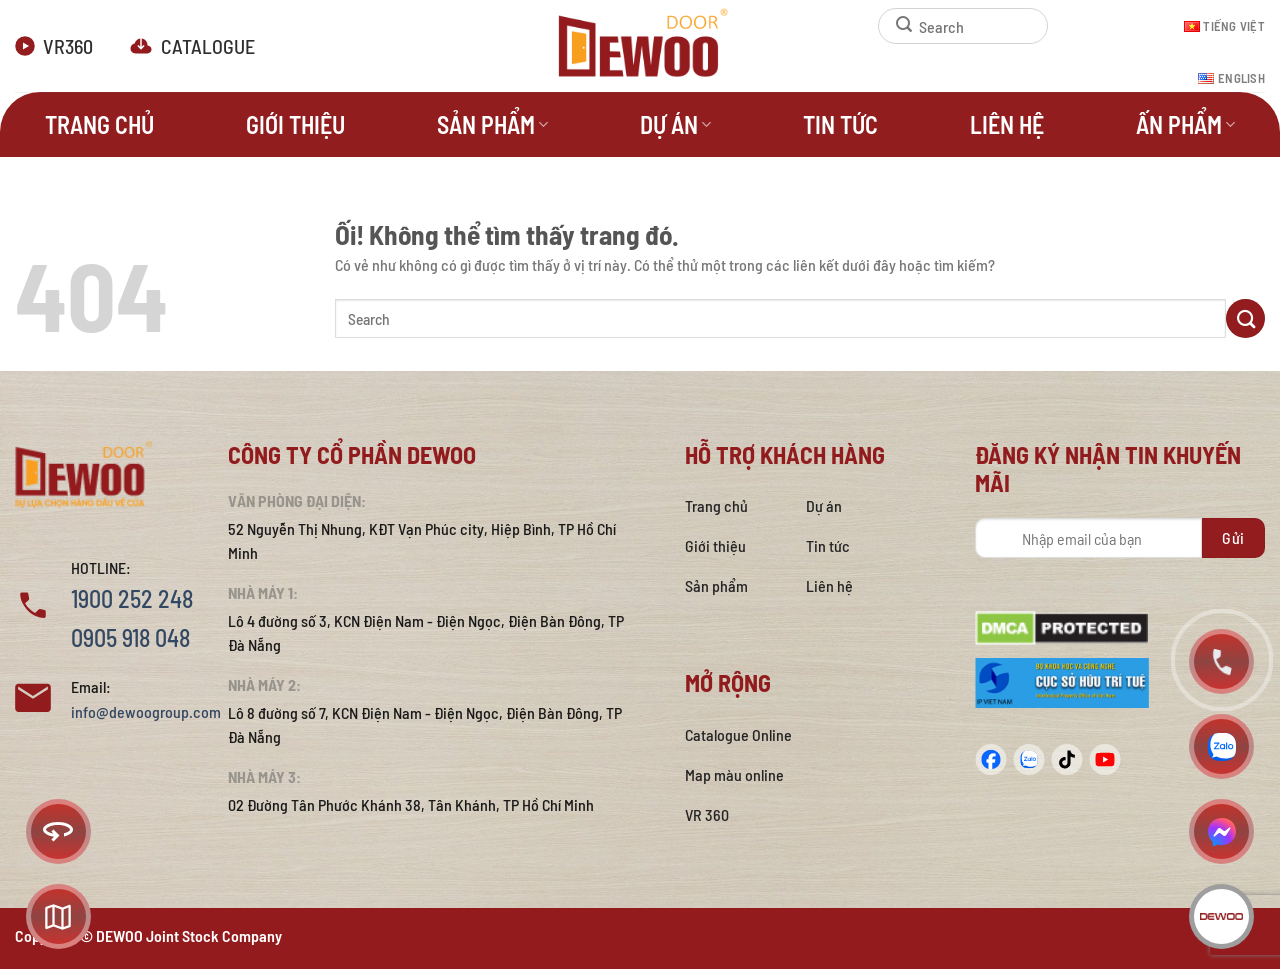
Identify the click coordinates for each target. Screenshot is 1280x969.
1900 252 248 (132, 598)
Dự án (675, 124)
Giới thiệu (295, 124)
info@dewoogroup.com (146, 711)
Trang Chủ (99, 124)
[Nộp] (895, 26)
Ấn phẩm (1185, 124)
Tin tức (840, 124)
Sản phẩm (492, 124)
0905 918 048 (130, 637)
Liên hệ (1007, 124)
